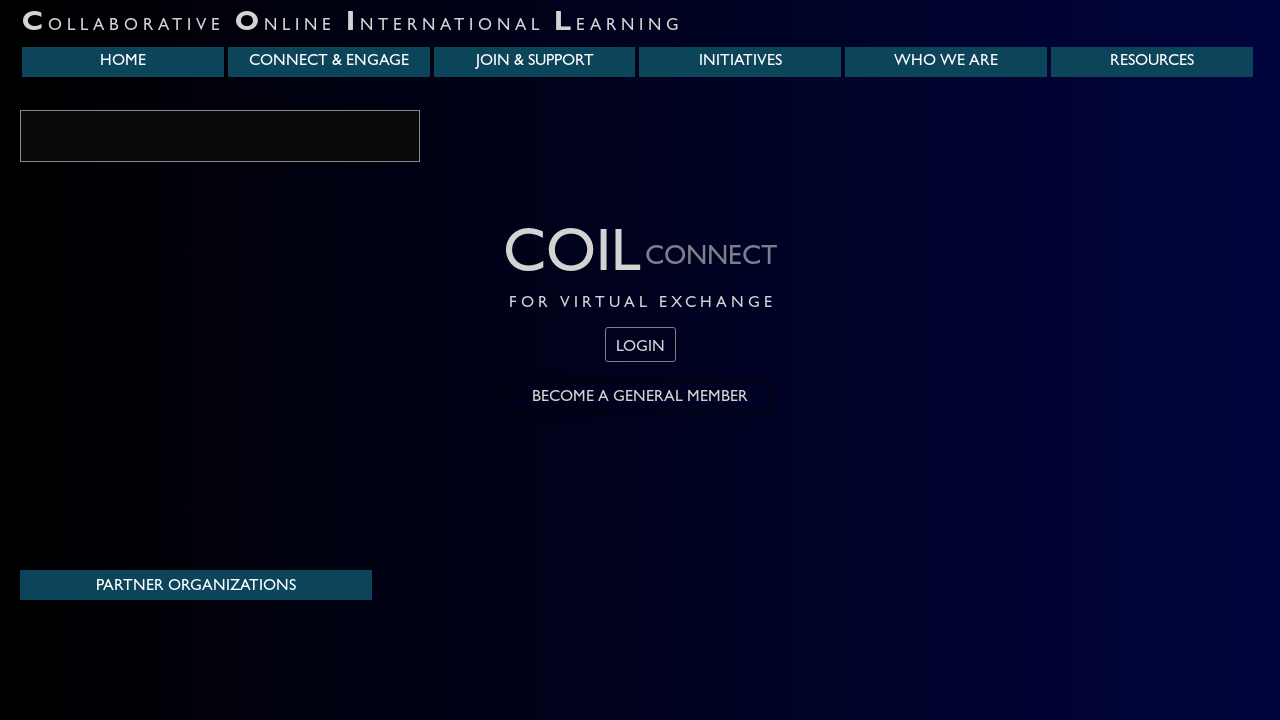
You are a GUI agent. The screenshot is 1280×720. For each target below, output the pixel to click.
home (123, 62)
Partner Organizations (196, 587)
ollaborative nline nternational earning (353, 26)
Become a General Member (640, 398)
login (640, 348)
